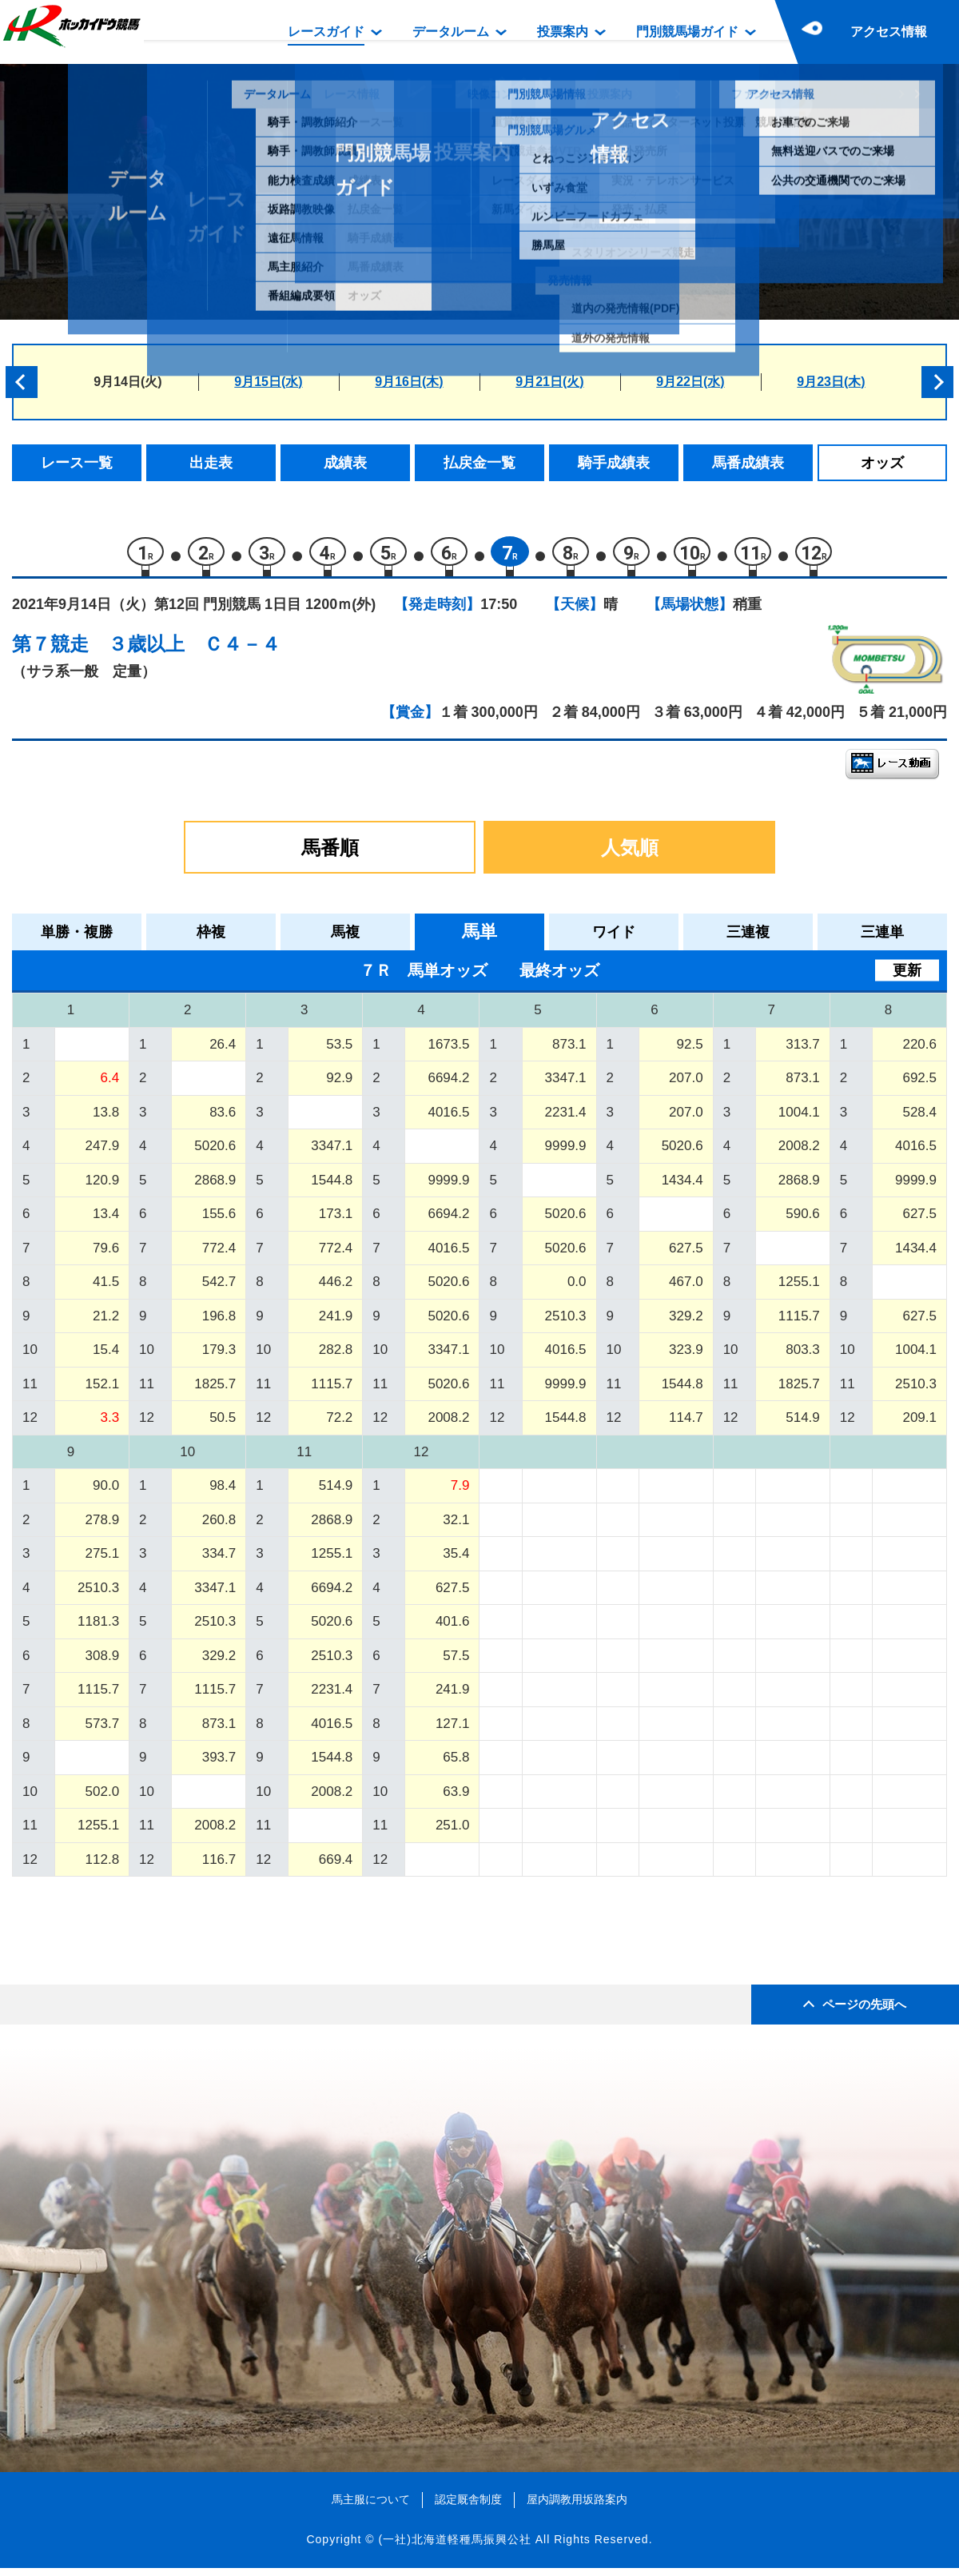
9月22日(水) (690, 381)
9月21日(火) (549, 381)
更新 (907, 978)
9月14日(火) (127, 381)
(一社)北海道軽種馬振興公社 (454, 2547)
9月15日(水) (268, 381)
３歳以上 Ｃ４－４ (194, 652)
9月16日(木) (409, 381)
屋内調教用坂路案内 (577, 2507)
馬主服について (371, 2507)
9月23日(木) (831, 381)
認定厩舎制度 (468, 2507)
